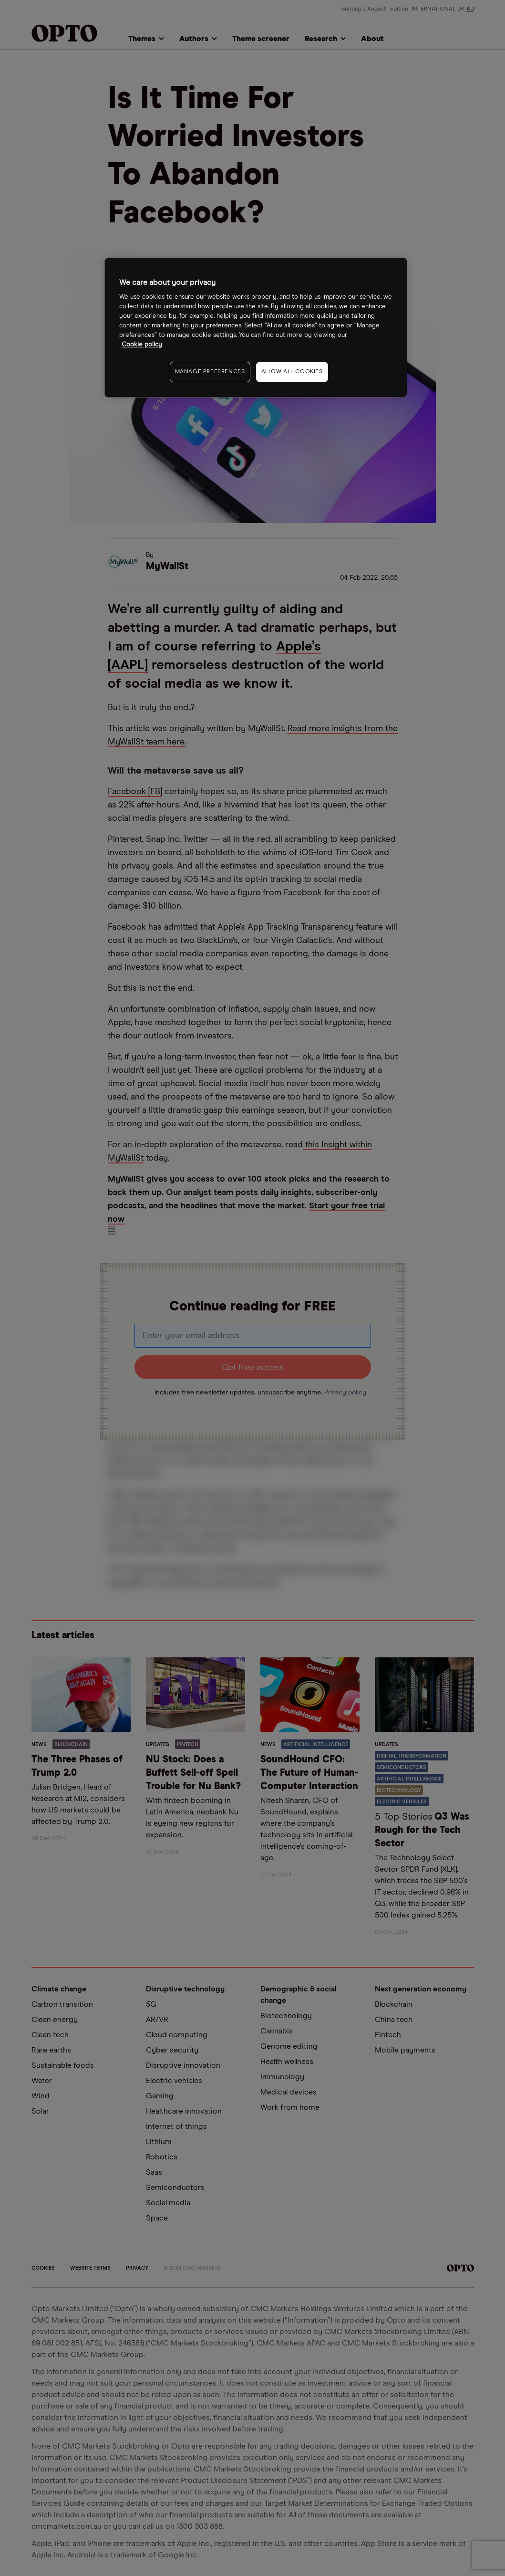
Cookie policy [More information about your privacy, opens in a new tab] (142, 345)
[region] (255, 328)
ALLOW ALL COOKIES (292, 372)
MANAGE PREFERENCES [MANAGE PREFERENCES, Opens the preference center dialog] (210, 372)
